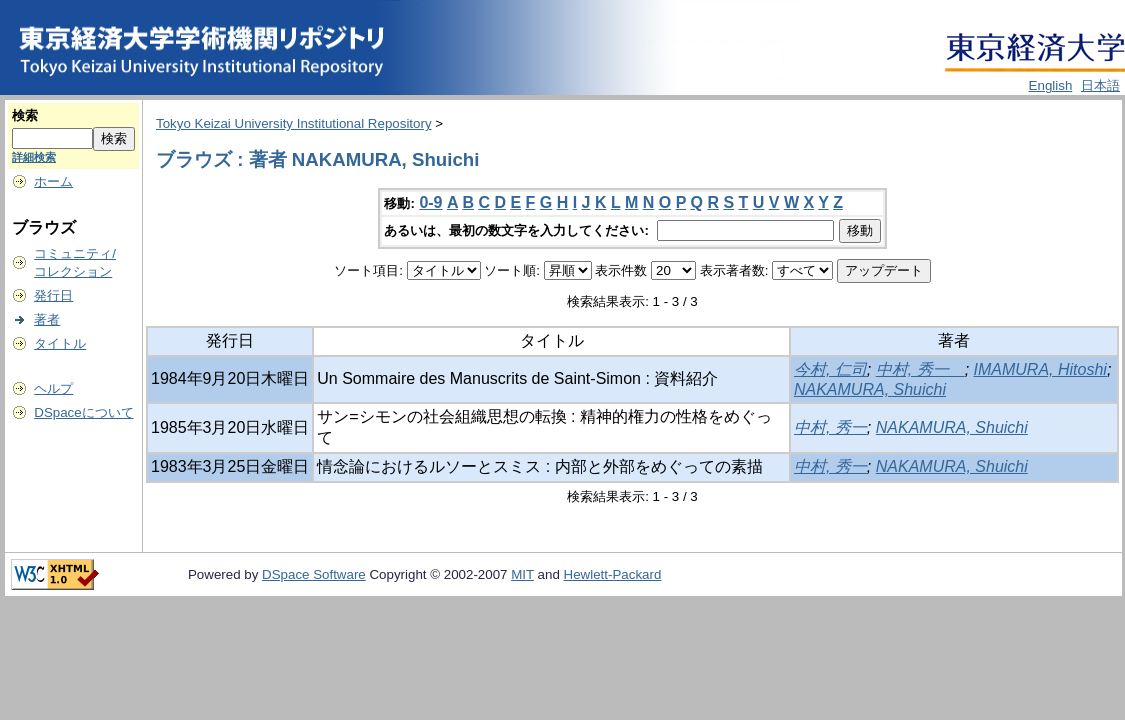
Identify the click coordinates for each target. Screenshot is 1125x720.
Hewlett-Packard (613, 574)
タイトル (60, 343)
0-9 (430, 202)
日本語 (1100, 85)
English (1051, 85)
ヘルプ (53, 388)
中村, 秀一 (920, 369)
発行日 (53, 295)
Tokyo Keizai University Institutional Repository (294, 123)
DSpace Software (314, 574)
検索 (25, 115)
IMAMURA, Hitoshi (1040, 369)
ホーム (53, 181)
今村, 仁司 (830, 369)
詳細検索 (34, 157)
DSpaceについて (83, 412)
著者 (47, 319)
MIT (522, 574)
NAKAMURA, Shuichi (870, 389)
